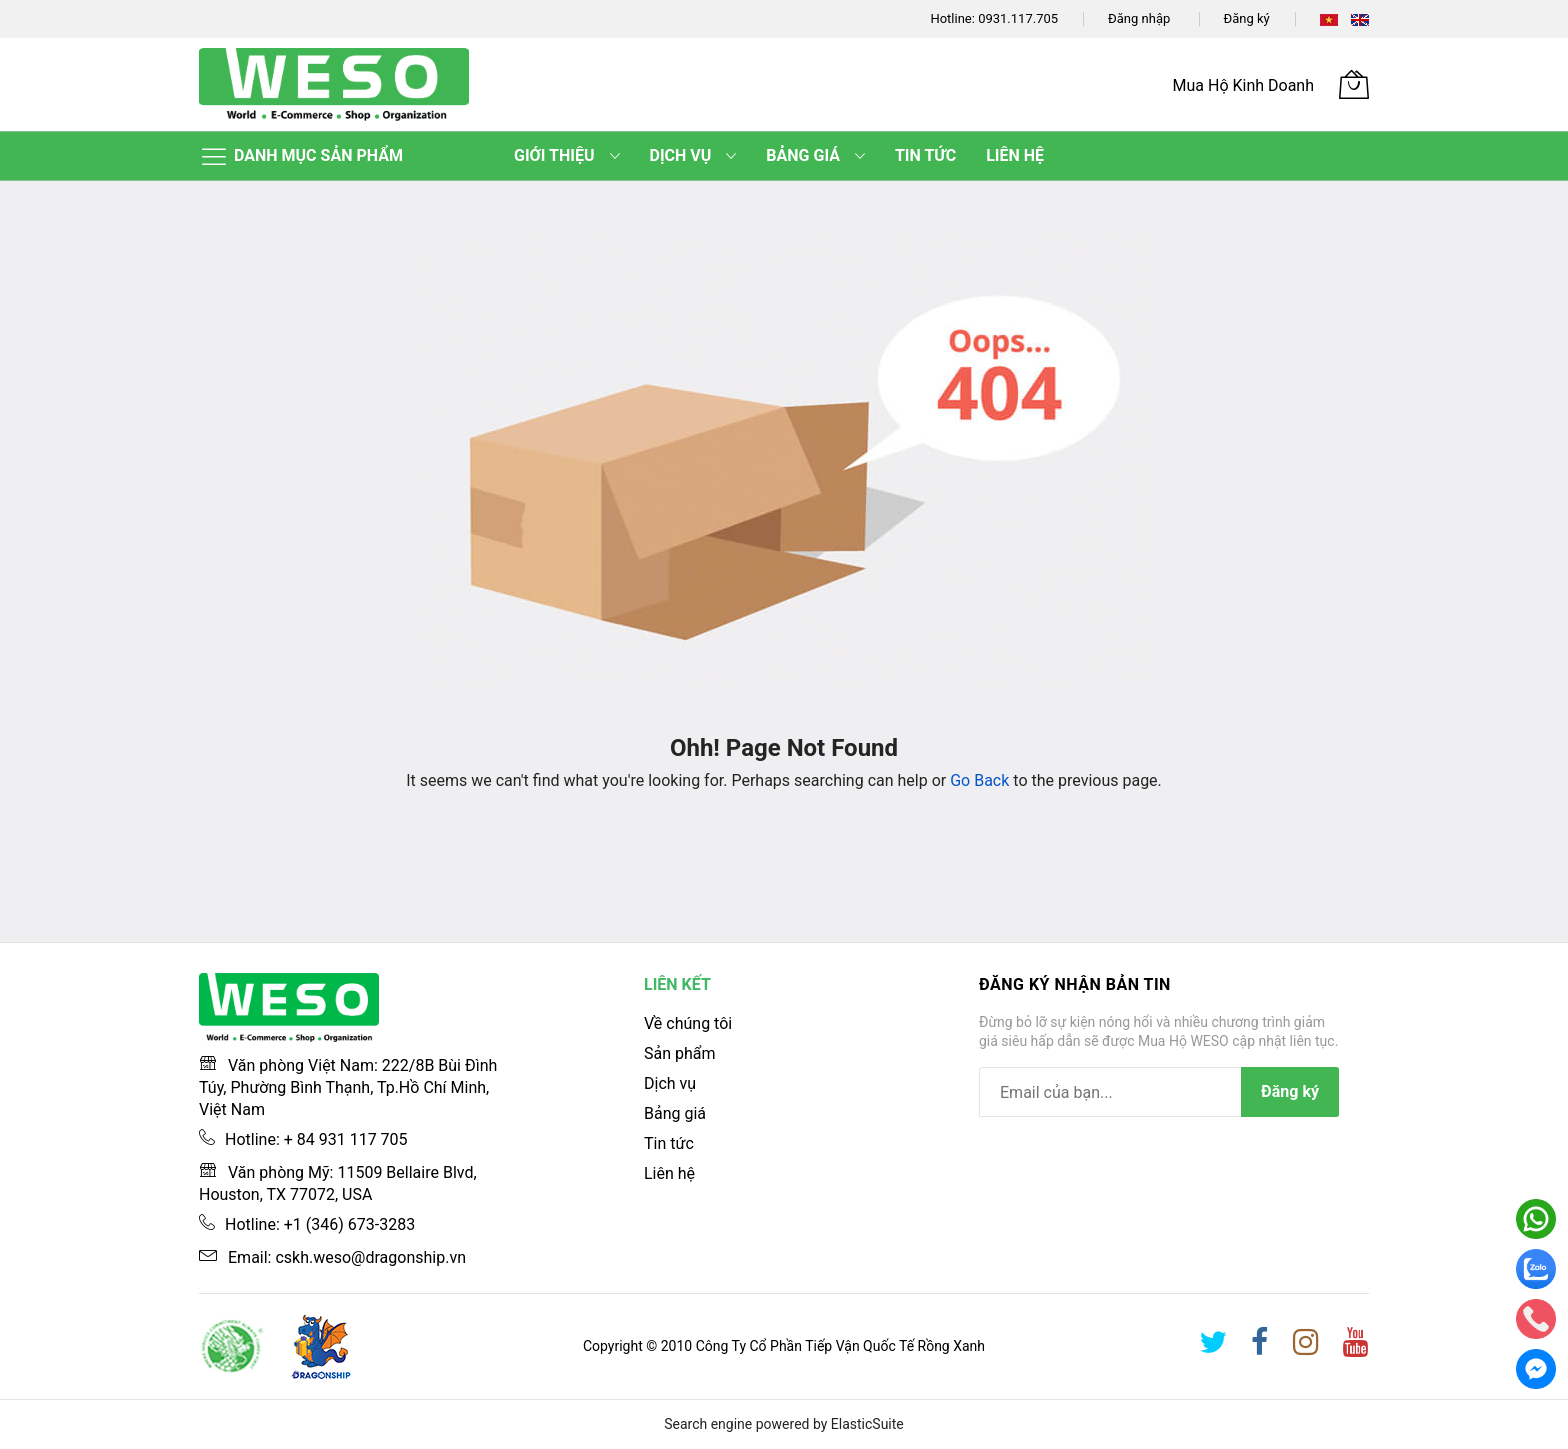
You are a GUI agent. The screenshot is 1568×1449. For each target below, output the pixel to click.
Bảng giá (675, 1113)
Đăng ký (1247, 18)
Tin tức (669, 1143)
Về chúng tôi (688, 1023)
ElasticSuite (867, 1424)
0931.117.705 (1018, 18)
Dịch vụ (670, 1083)
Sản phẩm (680, 1053)
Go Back (979, 780)
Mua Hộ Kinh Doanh (1244, 85)
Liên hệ (669, 1173)
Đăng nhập (1139, 18)
